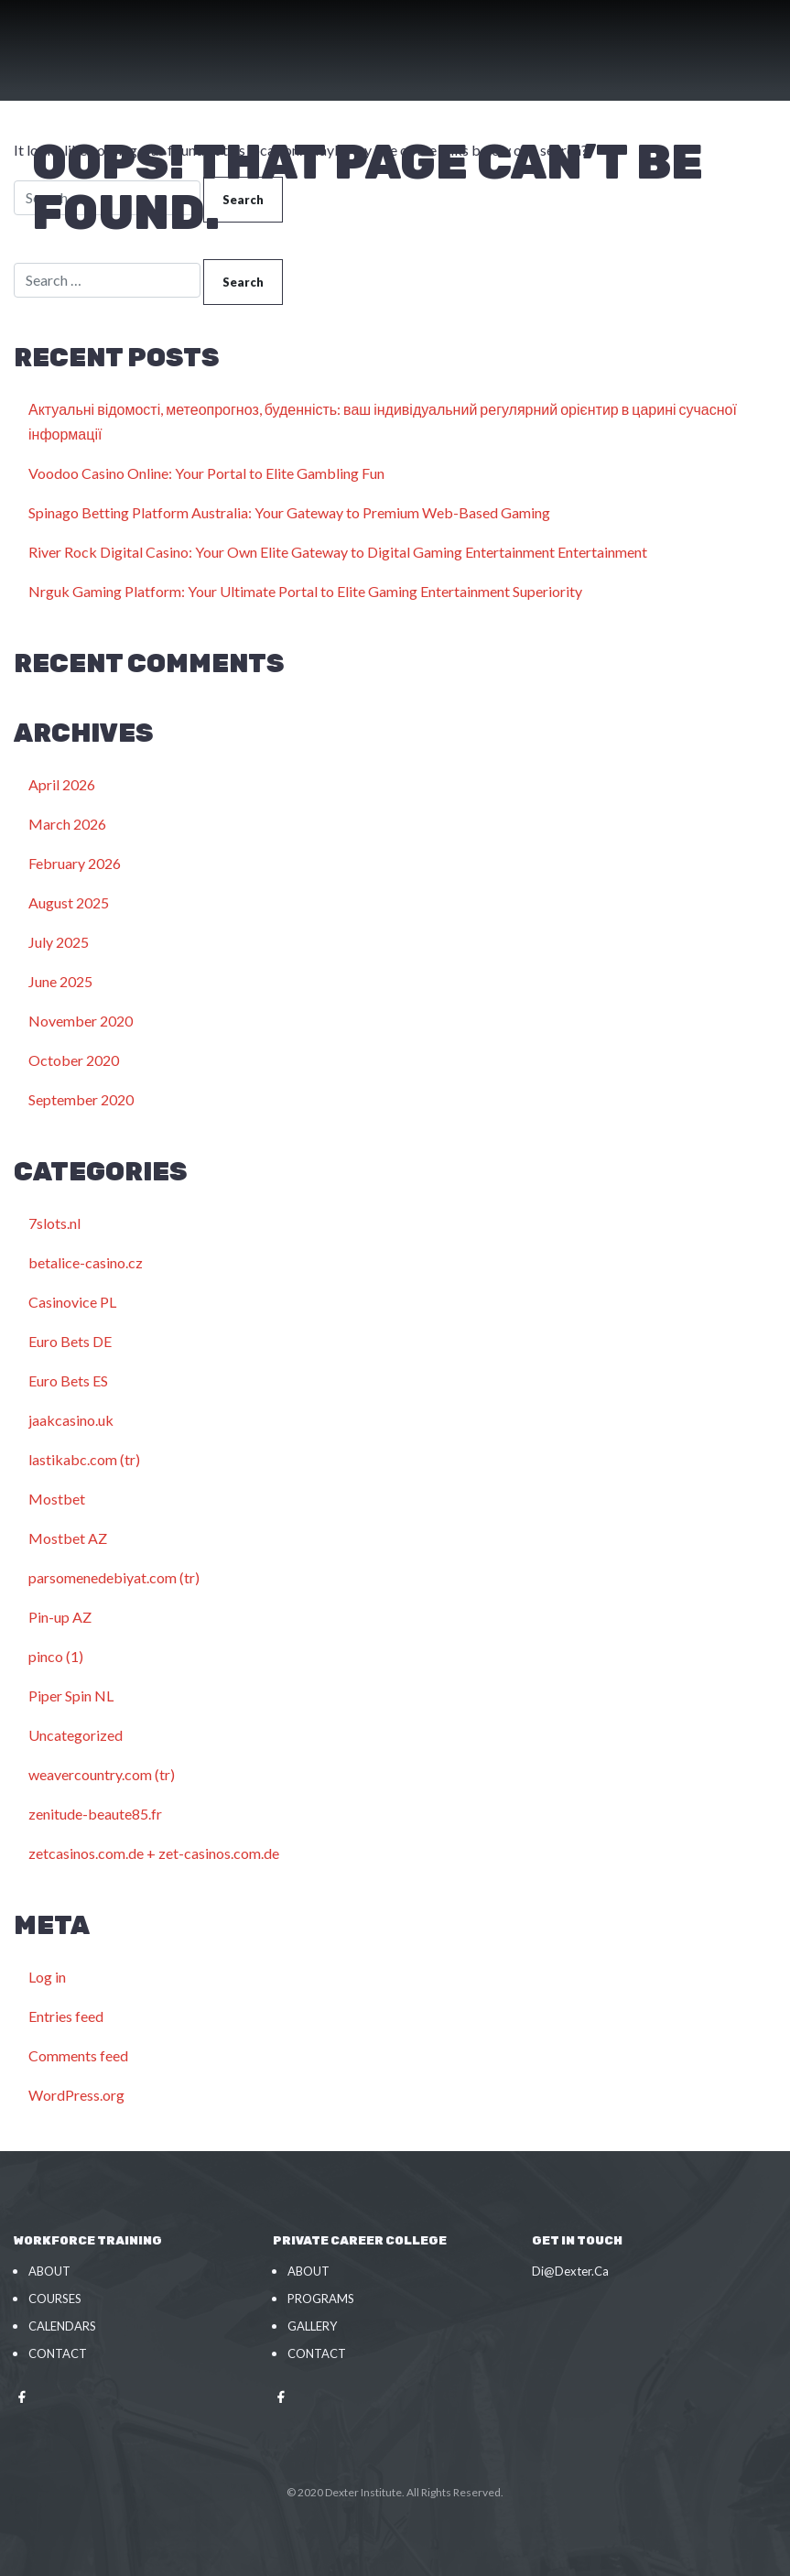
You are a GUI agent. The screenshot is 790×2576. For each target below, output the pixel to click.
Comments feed (78, 2055)
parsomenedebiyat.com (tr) (114, 1577)
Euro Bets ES (68, 1380)
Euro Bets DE (70, 1341)
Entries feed (65, 2016)
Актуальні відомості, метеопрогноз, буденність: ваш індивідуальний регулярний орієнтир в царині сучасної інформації (382, 421)
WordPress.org (76, 2094)
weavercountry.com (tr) (101, 1774)
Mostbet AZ (67, 1538)
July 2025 (58, 942)
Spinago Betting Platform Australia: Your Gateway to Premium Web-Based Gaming (289, 512)
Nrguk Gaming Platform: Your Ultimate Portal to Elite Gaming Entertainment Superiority (305, 591)
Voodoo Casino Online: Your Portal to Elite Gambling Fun (206, 473)
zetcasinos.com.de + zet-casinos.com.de (153, 1853)
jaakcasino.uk (71, 1420)
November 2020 (80, 1020)
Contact (57, 2353)
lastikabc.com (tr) (84, 1459)
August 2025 (68, 902)
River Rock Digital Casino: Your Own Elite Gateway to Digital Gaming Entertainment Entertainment (337, 551)
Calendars (62, 2326)
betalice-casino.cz (85, 1262)
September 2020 (81, 1099)
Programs (320, 2298)
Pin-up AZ (60, 1616)
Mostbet (56, 1498)
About (49, 2271)
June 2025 (60, 981)
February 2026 (74, 863)
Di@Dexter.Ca (570, 2271)
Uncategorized (75, 1735)
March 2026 (67, 823)
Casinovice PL (72, 1301)
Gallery (312, 2326)
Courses (54, 2298)
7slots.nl (54, 1223)
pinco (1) (55, 1656)
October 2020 (73, 1060)
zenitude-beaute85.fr (95, 1813)
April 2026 (61, 784)
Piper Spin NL (71, 1695)
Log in (47, 1976)
